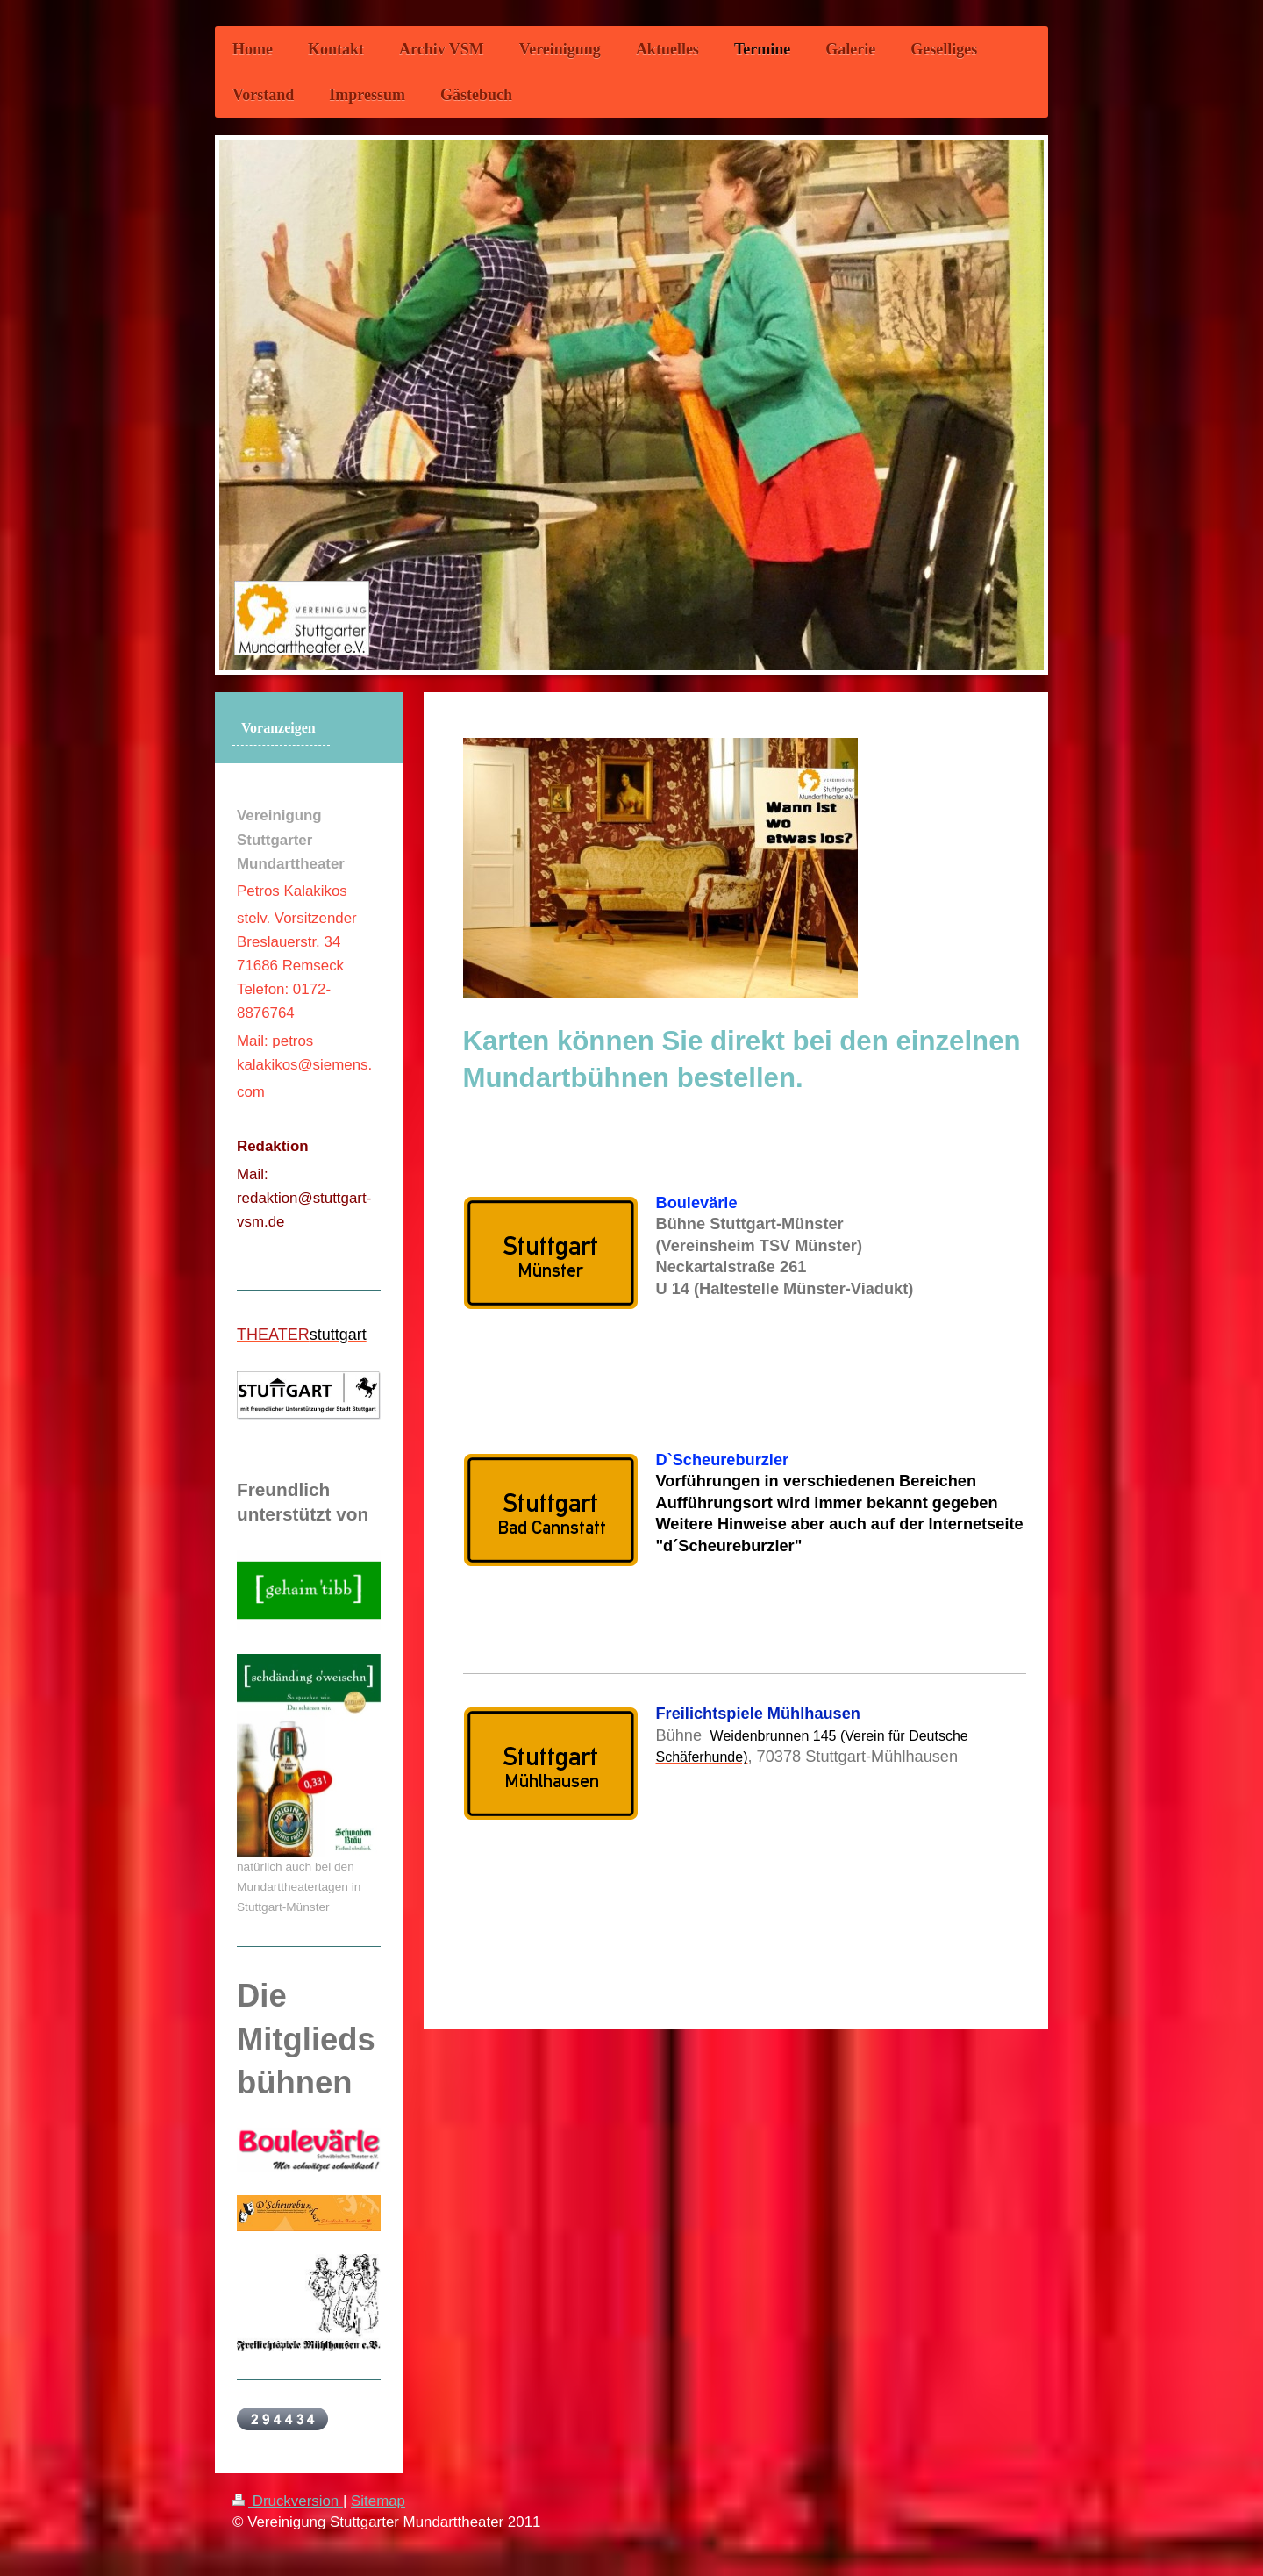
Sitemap (378, 2501)
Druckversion (287, 2501)
